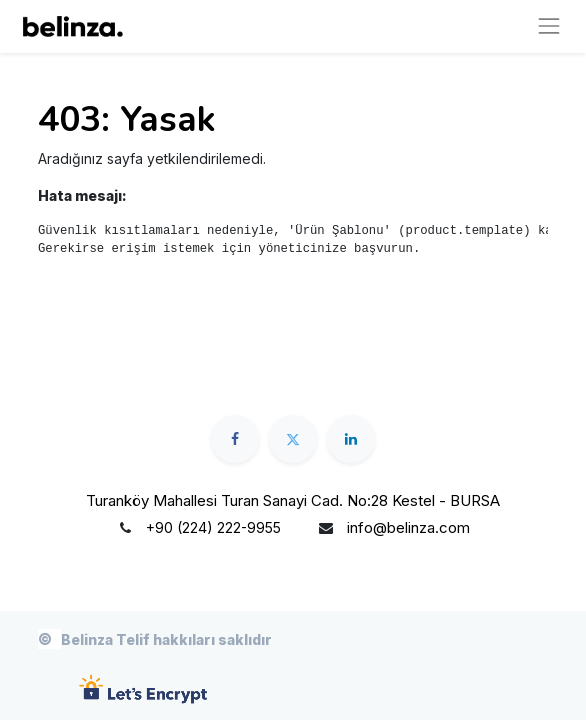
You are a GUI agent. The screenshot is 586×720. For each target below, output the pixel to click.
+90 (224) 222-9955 (213, 527)
